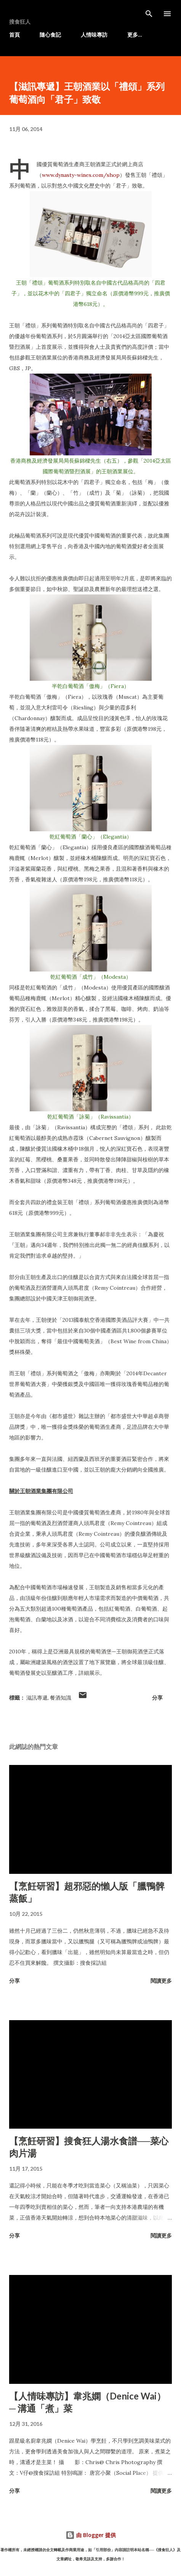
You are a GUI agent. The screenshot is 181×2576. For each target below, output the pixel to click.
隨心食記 (50, 34)
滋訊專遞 (37, 1697)
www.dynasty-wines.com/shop (81, 175)
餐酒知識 (60, 1697)
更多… (134, 34)
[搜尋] (149, 13)
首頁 (14, 34)
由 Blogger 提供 (91, 2535)
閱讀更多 (161, 1980)
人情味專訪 (94, 34)
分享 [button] (157, 1697)
